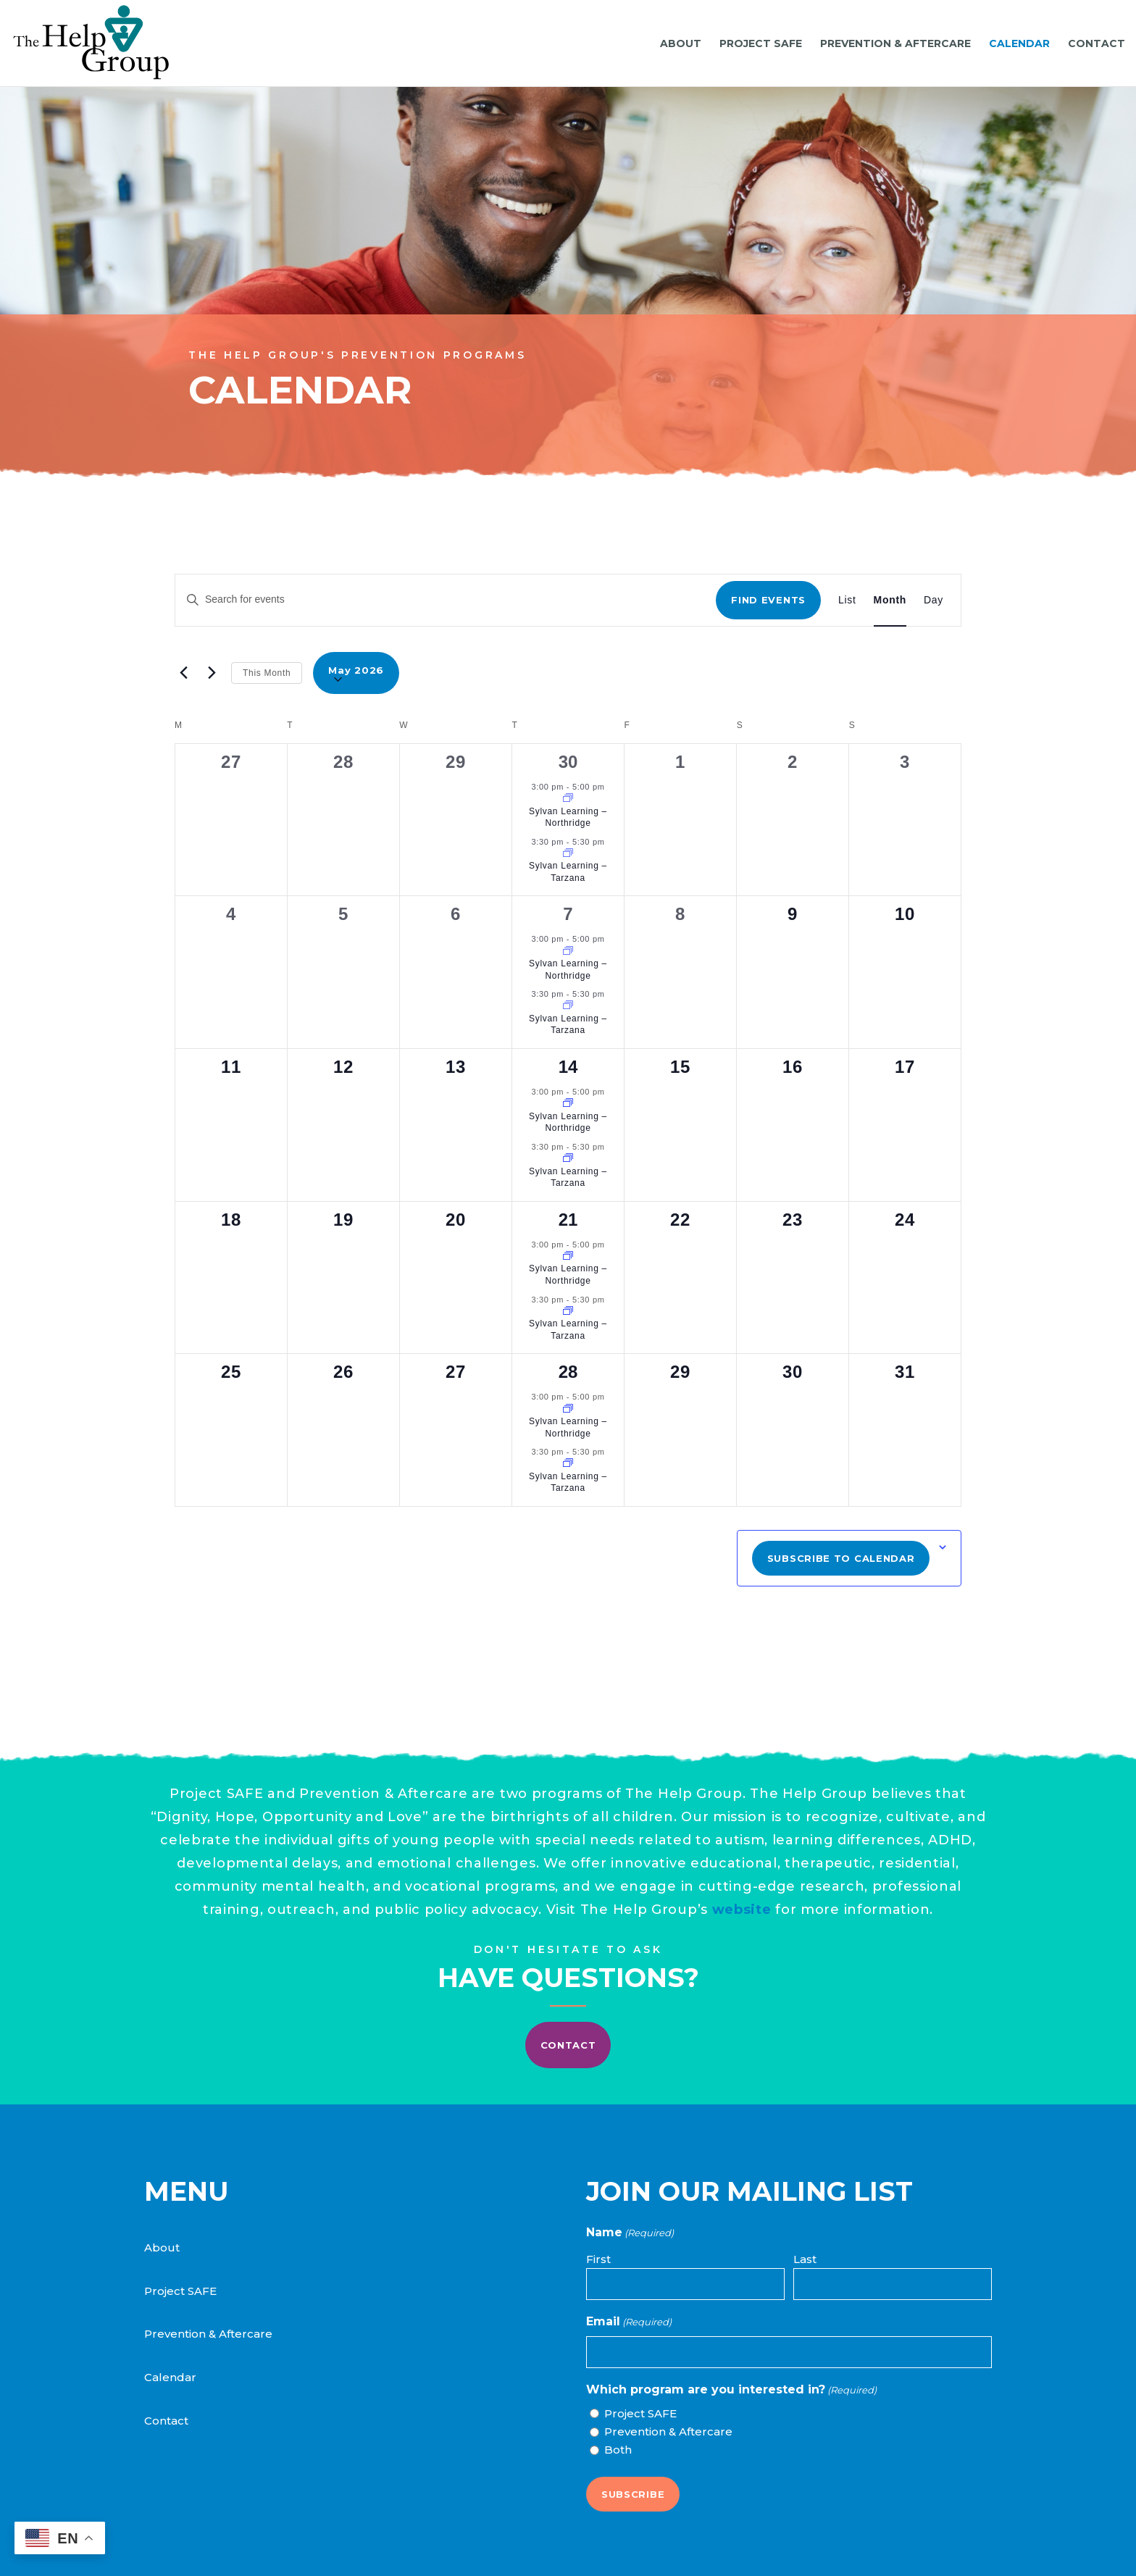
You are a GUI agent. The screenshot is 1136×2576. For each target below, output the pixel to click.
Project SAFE (180, 2291)
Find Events (768, 600)
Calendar (170, 2377)
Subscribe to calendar (841, 1558)
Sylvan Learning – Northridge (568, 817)
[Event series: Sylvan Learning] (568, 799)
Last (804, 2259)
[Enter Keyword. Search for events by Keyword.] (445, 599)
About (162, 2247)
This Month (267, 673)
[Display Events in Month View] (890, 600)
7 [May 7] (567, 914)
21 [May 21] (568, 1219)
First (598, 2259)
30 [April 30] (568, 761)
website (656, 1881)
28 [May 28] (568, 1371)
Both (618, 2449)
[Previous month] (183, 673)
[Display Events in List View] (847, 600)
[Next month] (211, 673)
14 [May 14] (568, 1066)
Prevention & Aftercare (208, 2334)
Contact (166, 2420)
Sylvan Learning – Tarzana (568, 872)
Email (629, 2321)
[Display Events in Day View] (933, 600)
